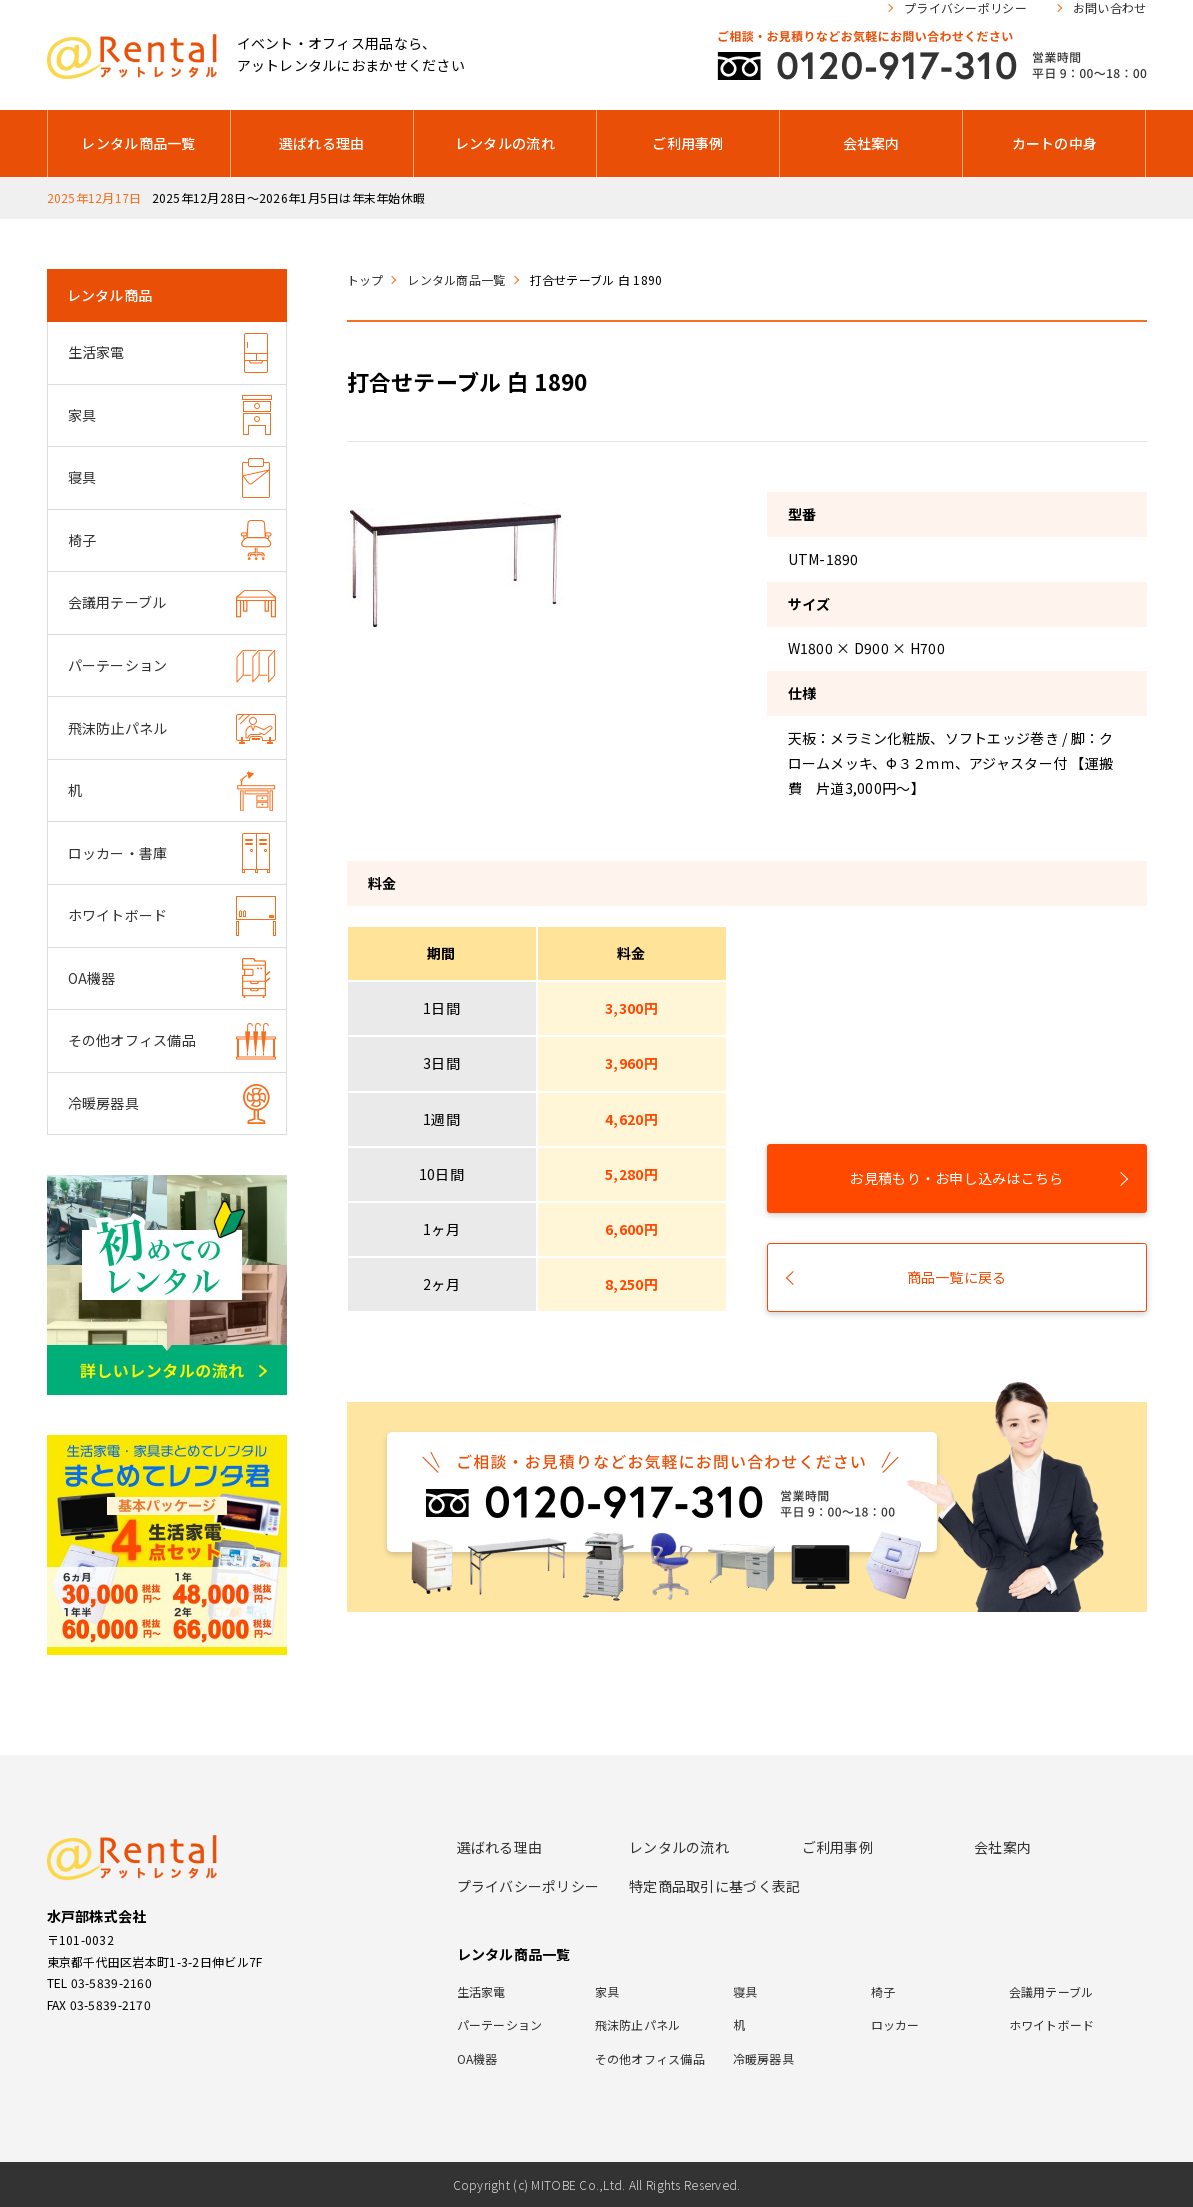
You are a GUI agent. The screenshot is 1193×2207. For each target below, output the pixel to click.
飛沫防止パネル (118, 728)
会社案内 (871, 143)
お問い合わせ (1110, 8)
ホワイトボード (118, 915)
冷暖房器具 (103, 1103)
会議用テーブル (117, 602)
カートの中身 (1055, 143)
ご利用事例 (687, 143)
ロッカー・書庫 (118, 853)
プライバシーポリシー (965, 8)
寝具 (82, 477)
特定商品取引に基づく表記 (714, 1886)
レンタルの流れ (505, 143)
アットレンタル (132, 56)
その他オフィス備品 (132, 1040)
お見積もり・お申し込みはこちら (956, 1178)
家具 (82, 415)
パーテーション (118, 665)
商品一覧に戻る (957, 1277)
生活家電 (96, 352)
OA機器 (92, 978)
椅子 (82, 540)
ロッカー (895, 2024)
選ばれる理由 (322, 143)
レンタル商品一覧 (138, 143)
